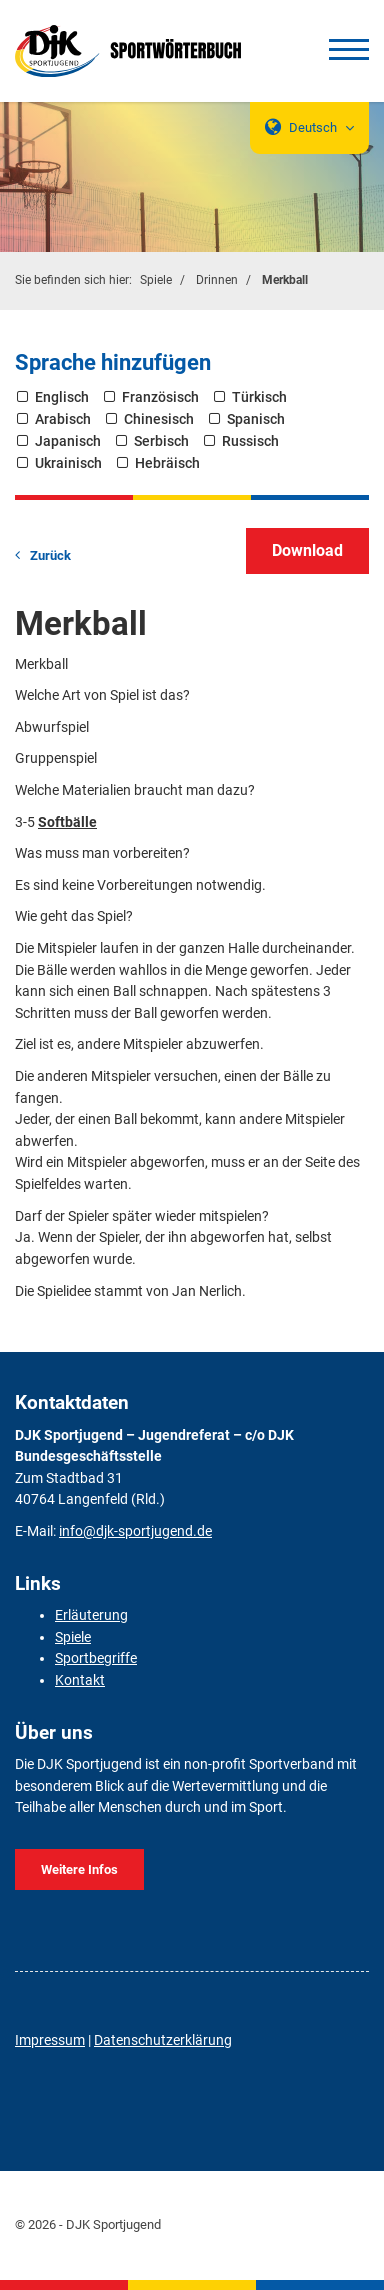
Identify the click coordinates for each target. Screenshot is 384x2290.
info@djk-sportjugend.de (135, 1531)
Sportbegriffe (96, 1658)
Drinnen (217, 280)
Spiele (156, 280)
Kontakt (80, 1680)
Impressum (50, 2040)
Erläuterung (91, 1615)
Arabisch (63, 419)
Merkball (285, 280)
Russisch (250, 441)
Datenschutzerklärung (163, 2040)
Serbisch (161, 441)
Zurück (50, 555)
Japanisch (68, 441)
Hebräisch (167, 463)
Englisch (62, 397)
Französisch (160, 397)
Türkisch (259, 397)
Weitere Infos (79, 1869)
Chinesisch (159, 419)
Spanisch (256, 419)
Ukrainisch (68, 463)
